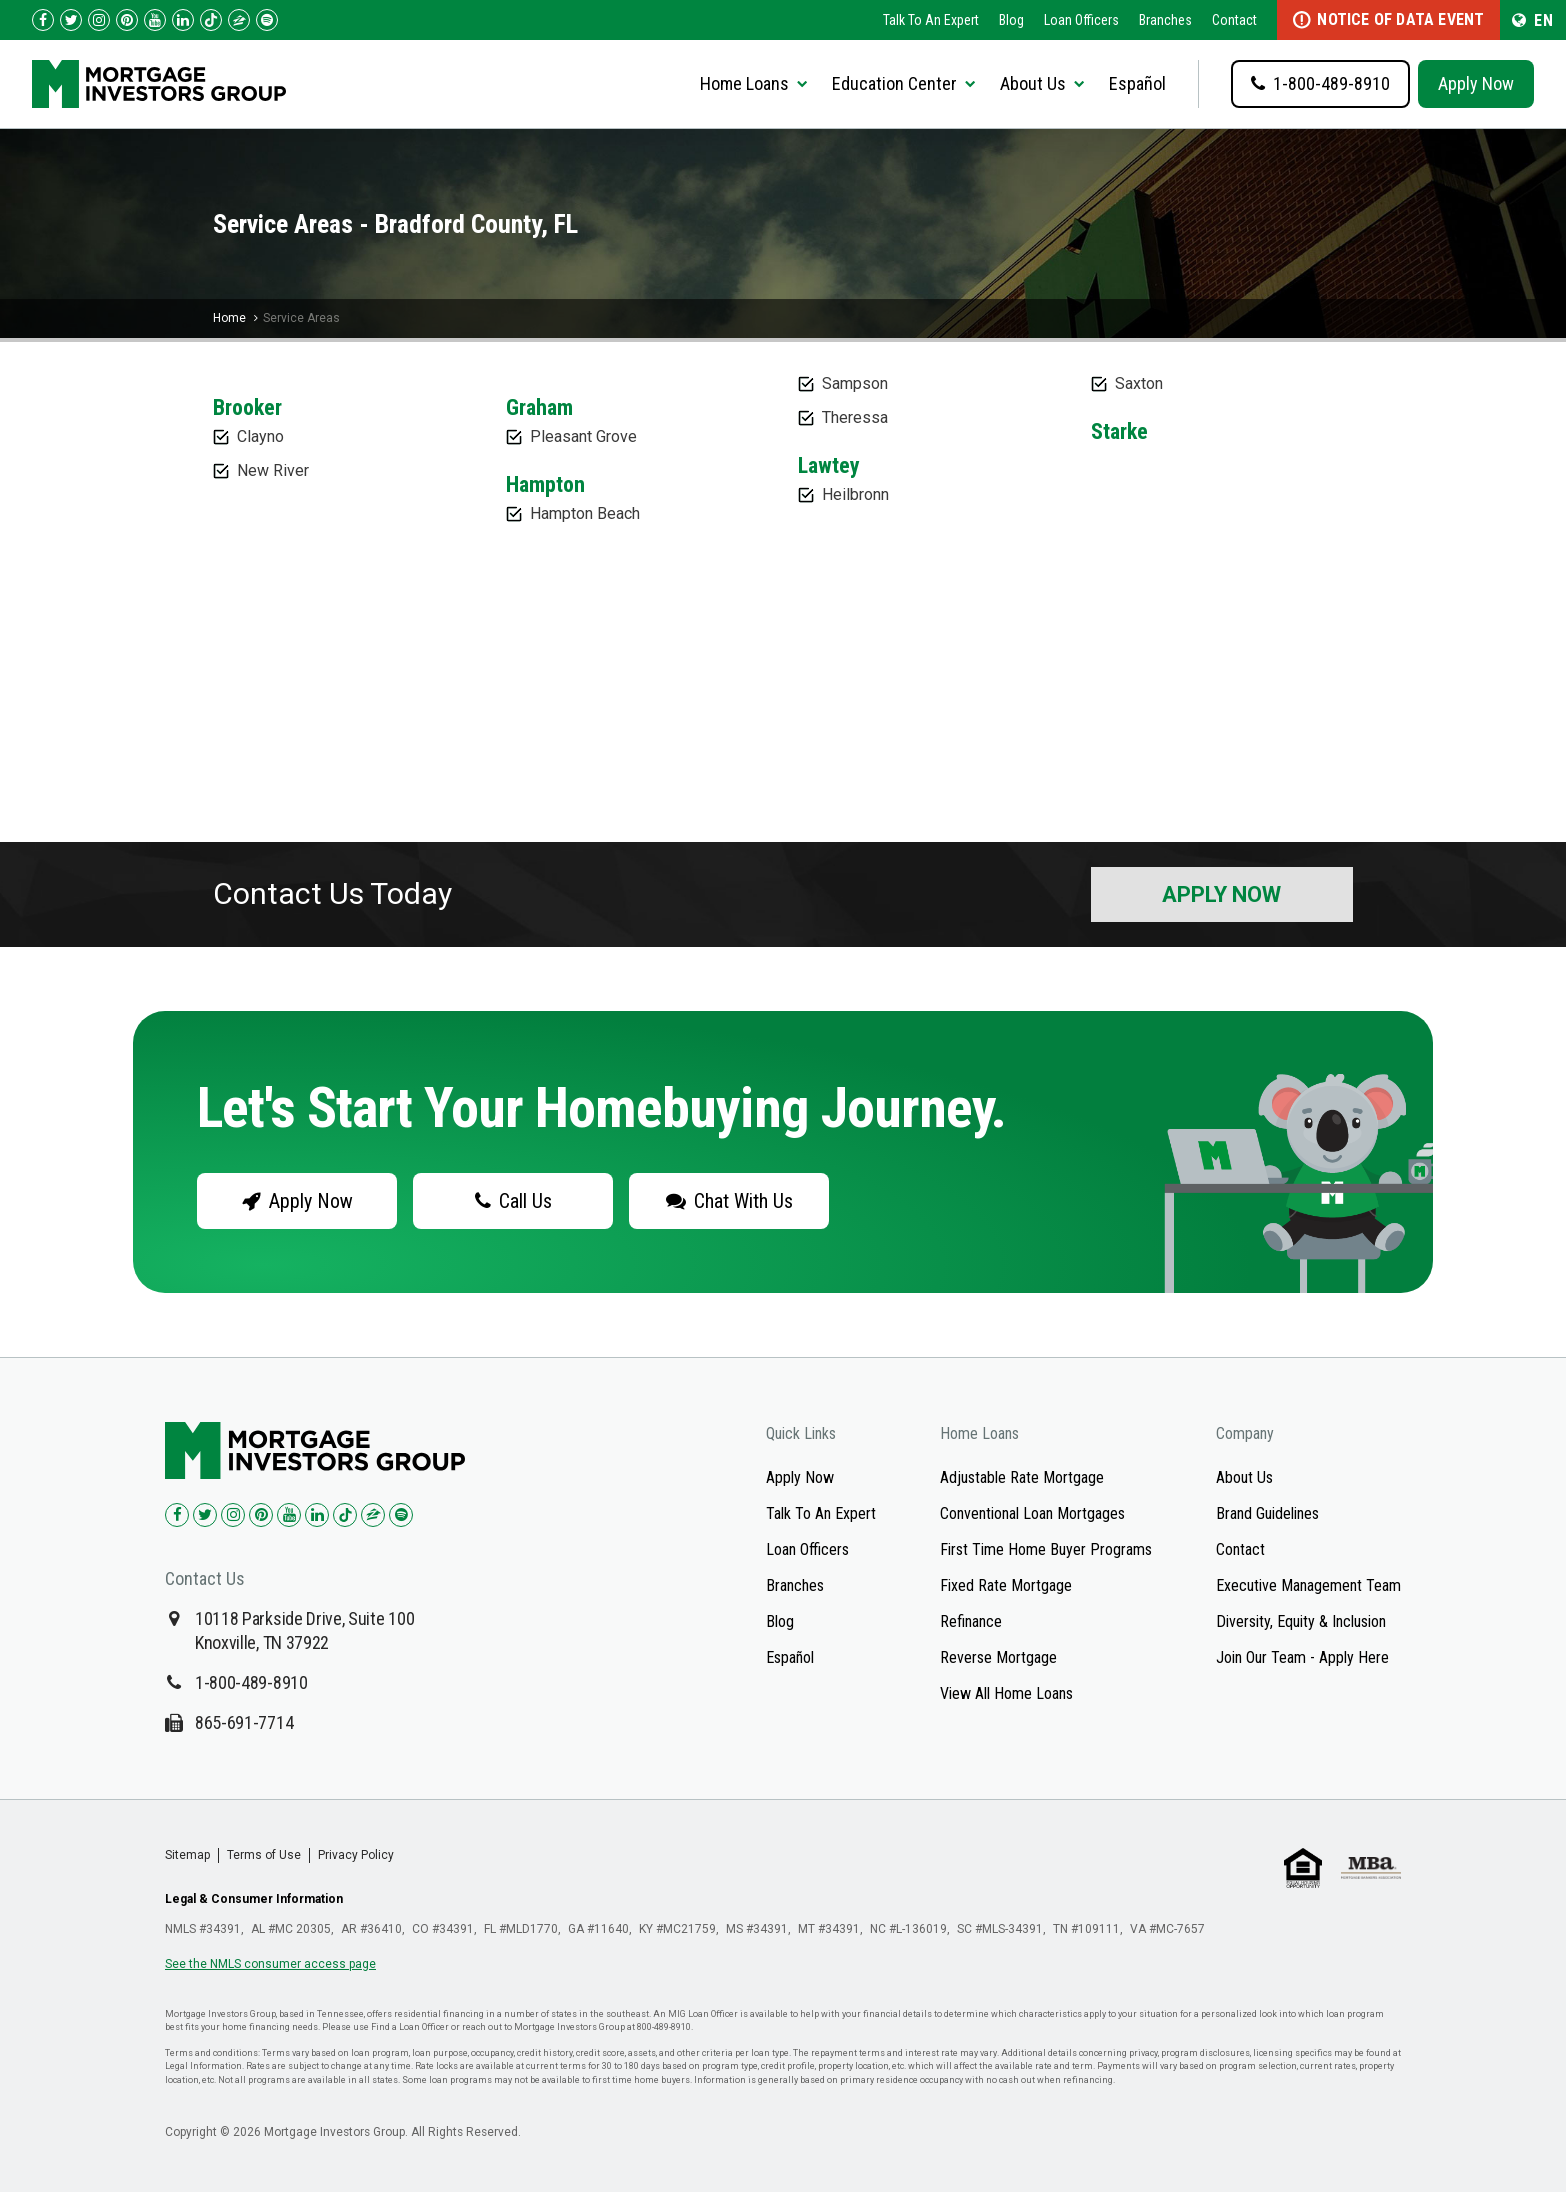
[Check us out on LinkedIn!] (183, 20)
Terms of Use (264, 1855)
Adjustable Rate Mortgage (1022, 1477)
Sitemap (187, 1855)
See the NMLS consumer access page (270, 1964)
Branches (1165, 20)
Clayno (260, 436)
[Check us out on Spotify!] (401, 1515)
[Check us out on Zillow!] (239, 20)
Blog (1011, 20)
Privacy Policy (356, 1855)
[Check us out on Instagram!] (99, 20)
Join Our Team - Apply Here (1302, 1657)
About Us (1244, 1477)
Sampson (855, 383)
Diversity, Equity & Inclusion (1301, 1621)
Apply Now (1476, 83)
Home (229, 318)
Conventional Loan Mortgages (1032, 1513)
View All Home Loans (1006, 1693)
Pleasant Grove (583, 436)
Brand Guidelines (1267, 1513)
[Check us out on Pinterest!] (127, 20)
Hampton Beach (585, 513)
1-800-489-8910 (251, 1682)
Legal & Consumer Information (254, 1899)
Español (1137, 83)
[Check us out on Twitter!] (71, 20)
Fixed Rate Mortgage (1006, 1585)
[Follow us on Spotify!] (267, 20)
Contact (1234, 20)
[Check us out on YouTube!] (155, 20)
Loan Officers (1081, 20)
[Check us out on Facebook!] (43, 20)
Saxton (1139, 383)
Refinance (971, 1621)
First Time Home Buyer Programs (1046, 1549)
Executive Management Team (1308, 1585)
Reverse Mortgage (998, 1657)
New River (273, 470)
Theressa (855, 417)
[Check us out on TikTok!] (211, 20)
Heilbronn (855, 494)
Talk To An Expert (931, 20)
